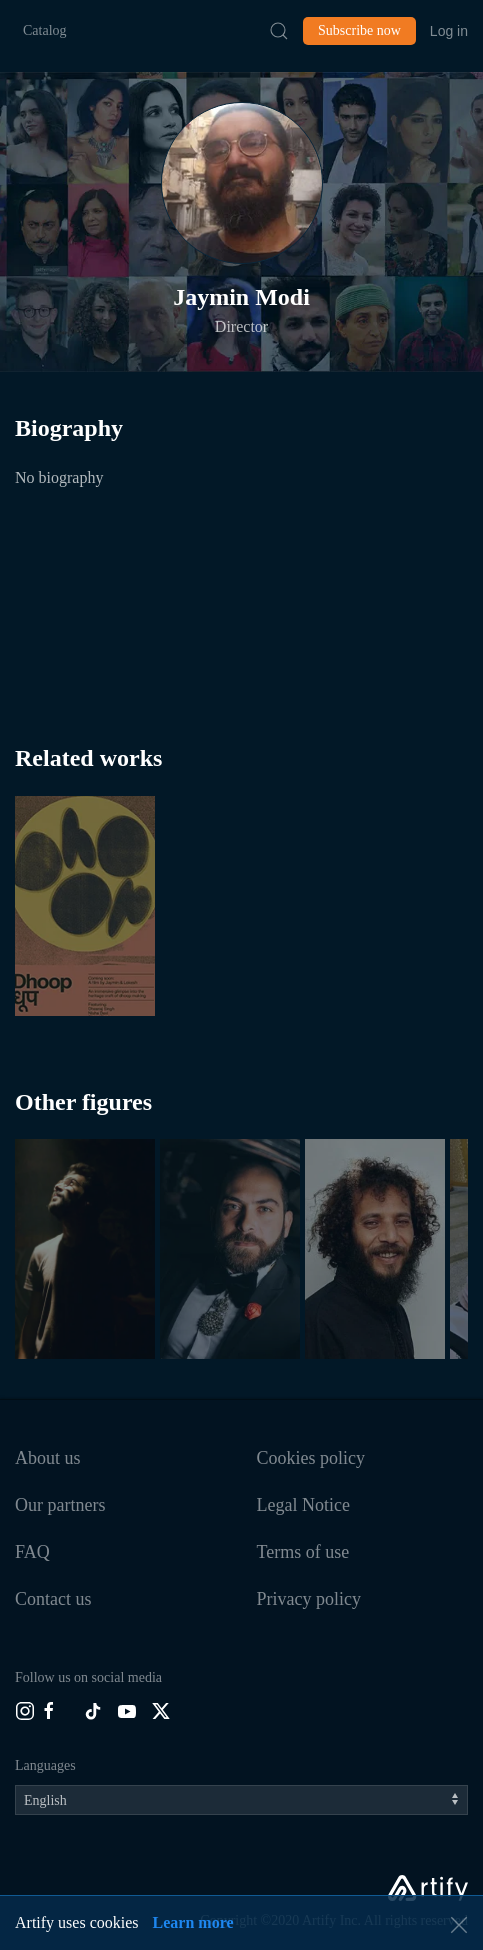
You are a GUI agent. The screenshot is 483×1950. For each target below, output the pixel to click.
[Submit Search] (279, 31)
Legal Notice (303, 1505)
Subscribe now (359, 30)
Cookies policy (311, 1458)
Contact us (53, 1599)
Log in (449, 31)
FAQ (32, 1552)
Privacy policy (309, 1599)
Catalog (45, 30)
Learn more (193, 1922)
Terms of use (303, 1552)
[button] (242, 183)
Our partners (60, 1505)
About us (48, 1458)
